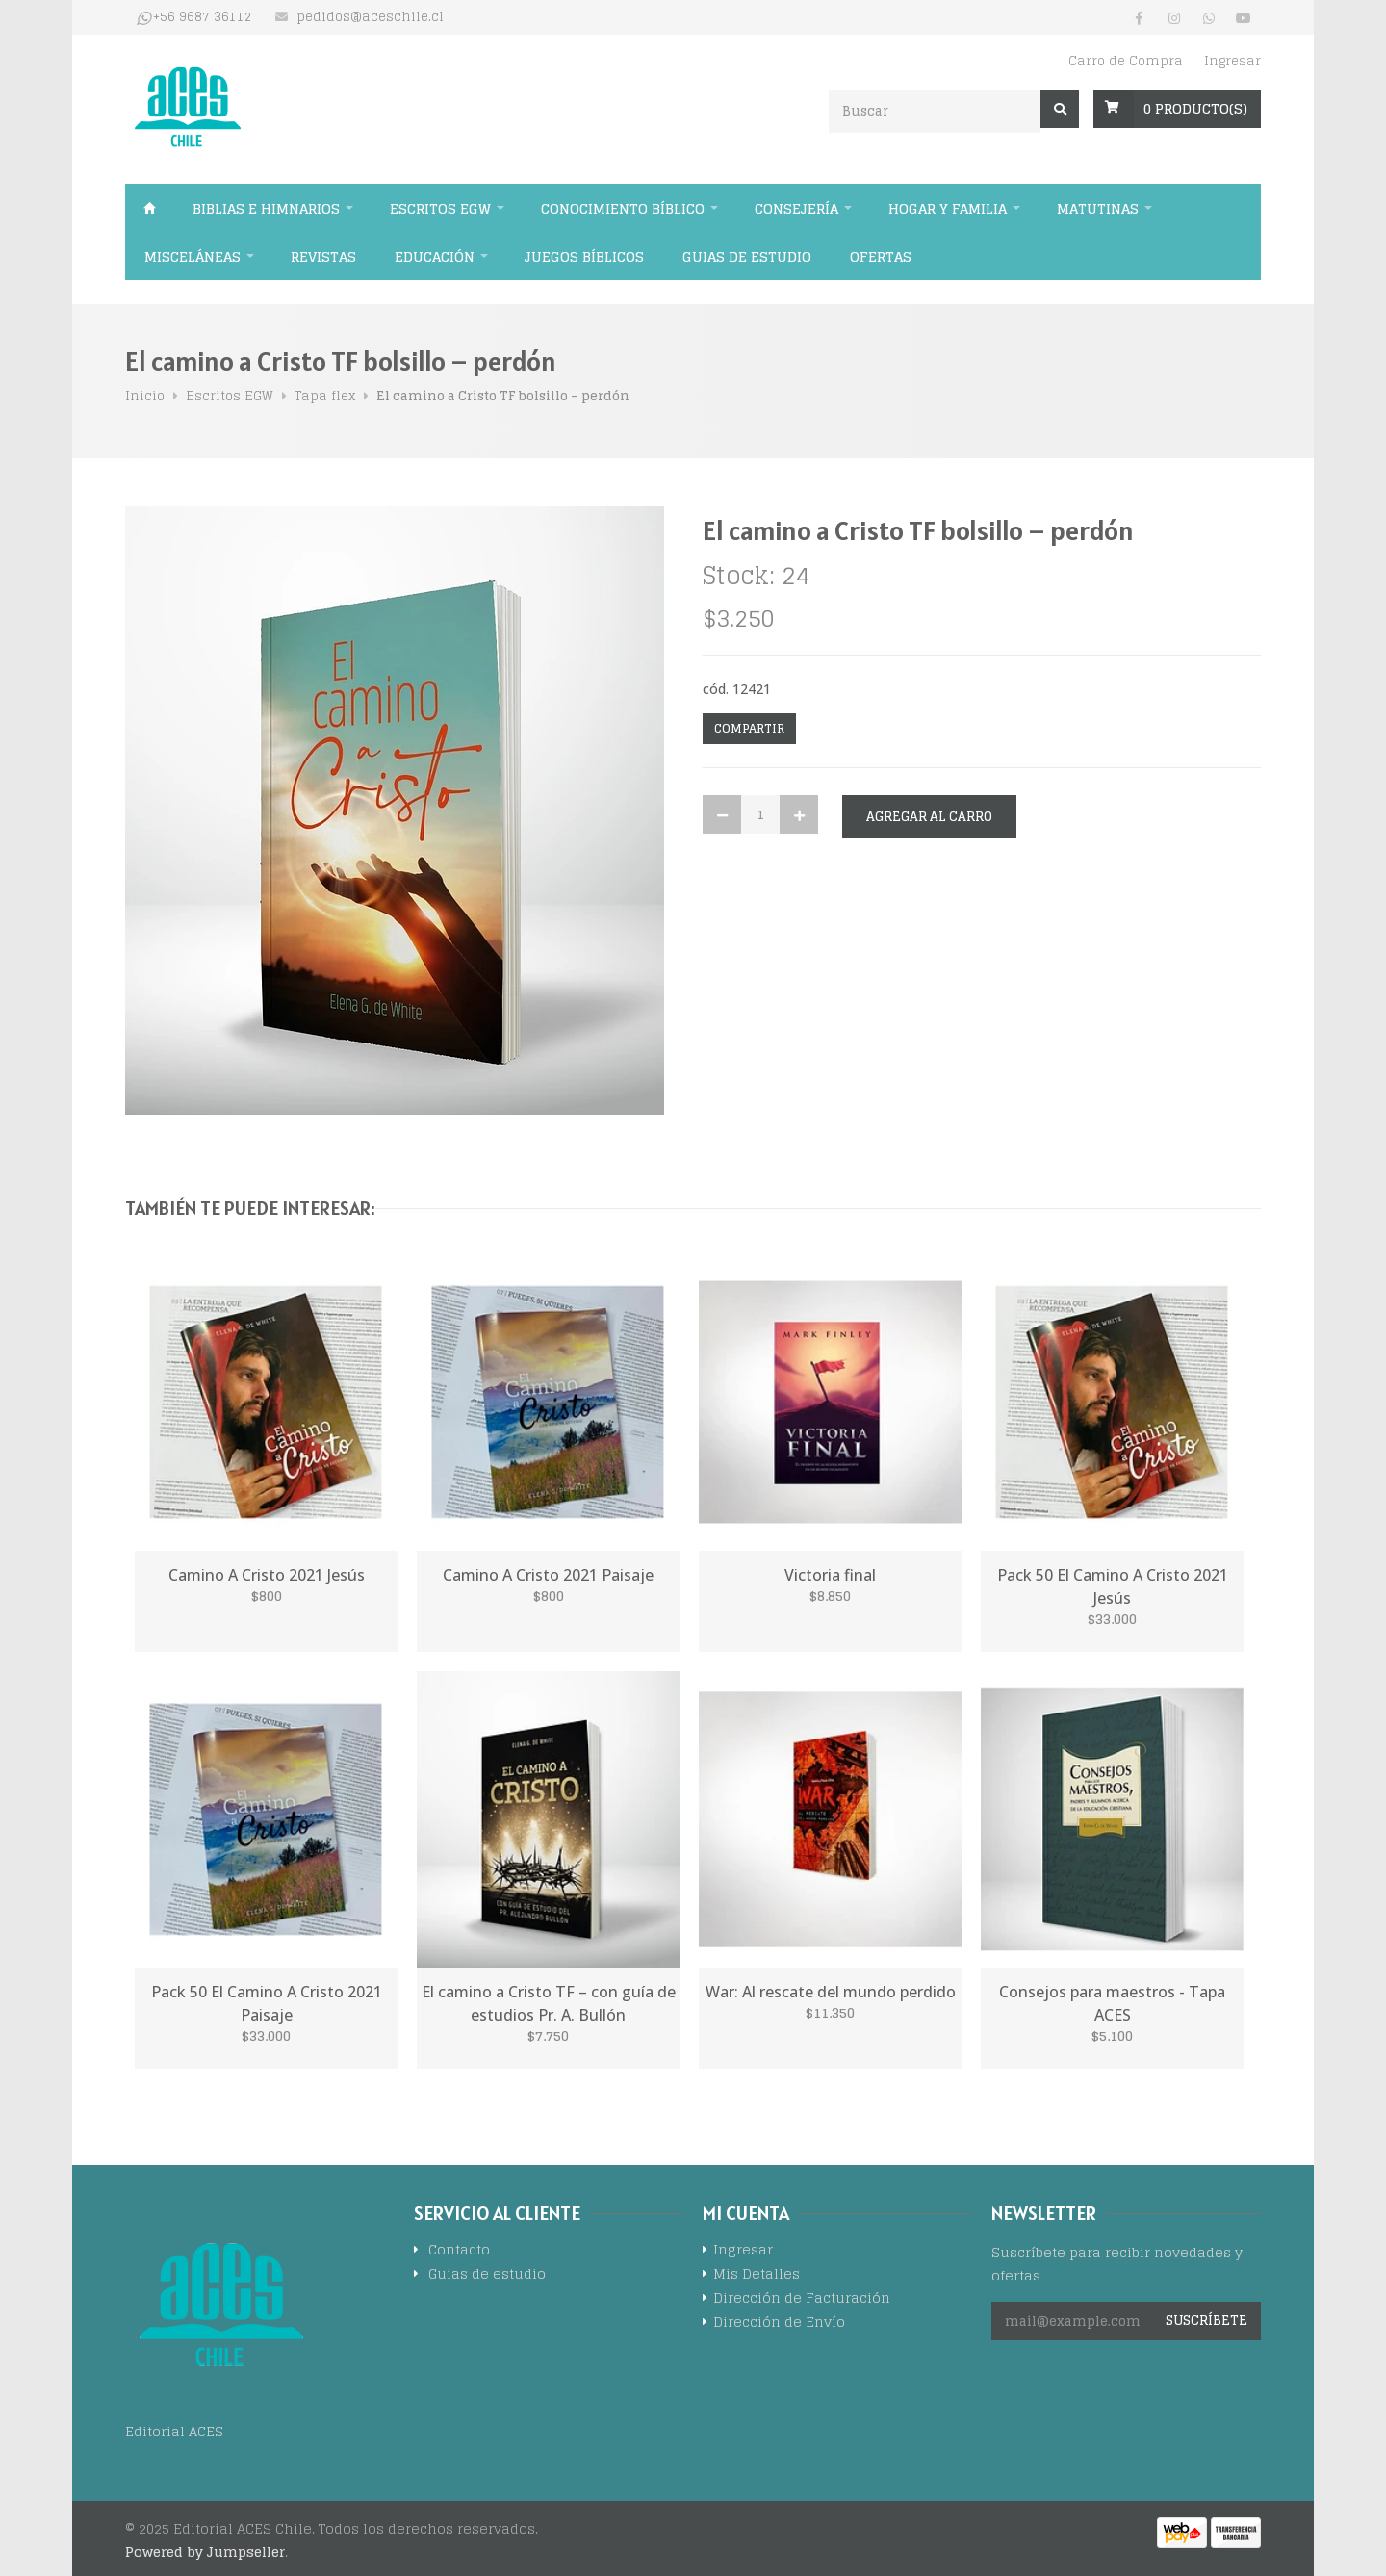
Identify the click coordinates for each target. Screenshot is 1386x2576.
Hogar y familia (947, 208)
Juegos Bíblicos (584, 257)
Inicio (149, 208)
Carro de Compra (1125, 61)
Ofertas (880, 257)
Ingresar (1232, 61)
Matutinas (1098, 208)
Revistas (323, 257)
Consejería (796, 208)
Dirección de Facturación (801, 2299)
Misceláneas (192, 257)
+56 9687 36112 (202, 17)
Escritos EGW (440, 208)
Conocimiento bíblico (623, 208)
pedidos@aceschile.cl (370, 17)
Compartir (749, 728)
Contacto (459, 2251)
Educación (435, 257)
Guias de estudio (746, 257)
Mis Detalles (756, 2275)
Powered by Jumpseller (205, 2551)
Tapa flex (325, 396)
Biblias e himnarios (266, 208)
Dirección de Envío (779, 2323)
